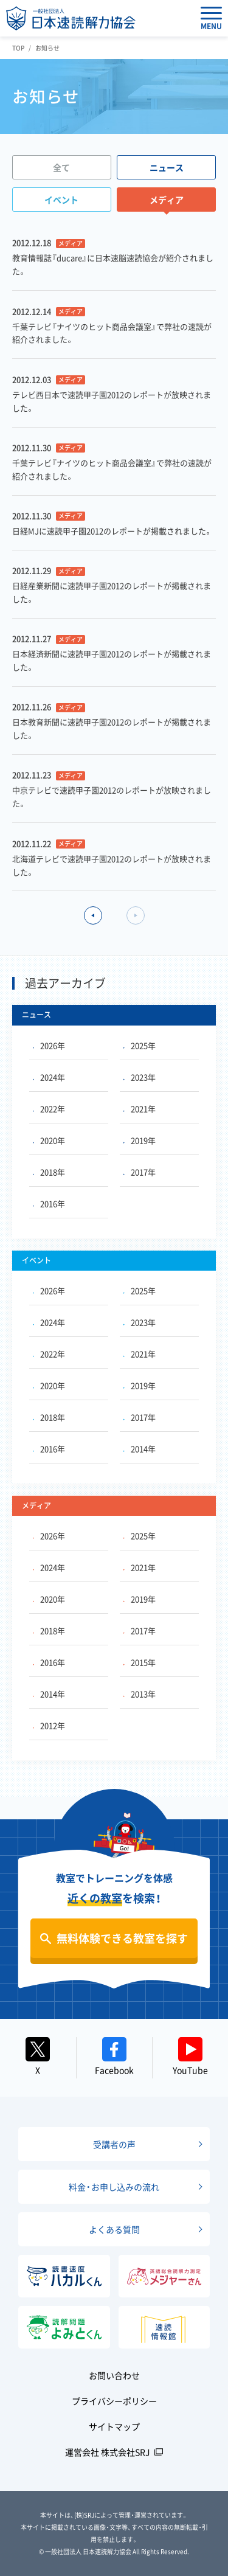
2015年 (139, 1662)
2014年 (139, 1448)
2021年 (139, 1108)
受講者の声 (114, 2144)
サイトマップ (114, 2426)
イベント (61, 199)
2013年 (139, 1693)
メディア (167, 199)
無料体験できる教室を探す (122, 1938)
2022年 (49, 1108)
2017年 (139, 1172)
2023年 (139, 1077)
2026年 (49, 1045)
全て (61, 167)
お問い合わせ (114, 2375)
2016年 (49, 1203)
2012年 (49, 1725)
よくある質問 (114, 2229)
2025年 (139, 1045)
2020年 (49, 1140)
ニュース (167, 167)
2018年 (49, 1172)
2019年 (139, 1140)
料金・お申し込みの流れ (114, 2187)
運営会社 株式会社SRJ (107, 2452)
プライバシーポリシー (114, 2401)
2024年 (49, 1077)
